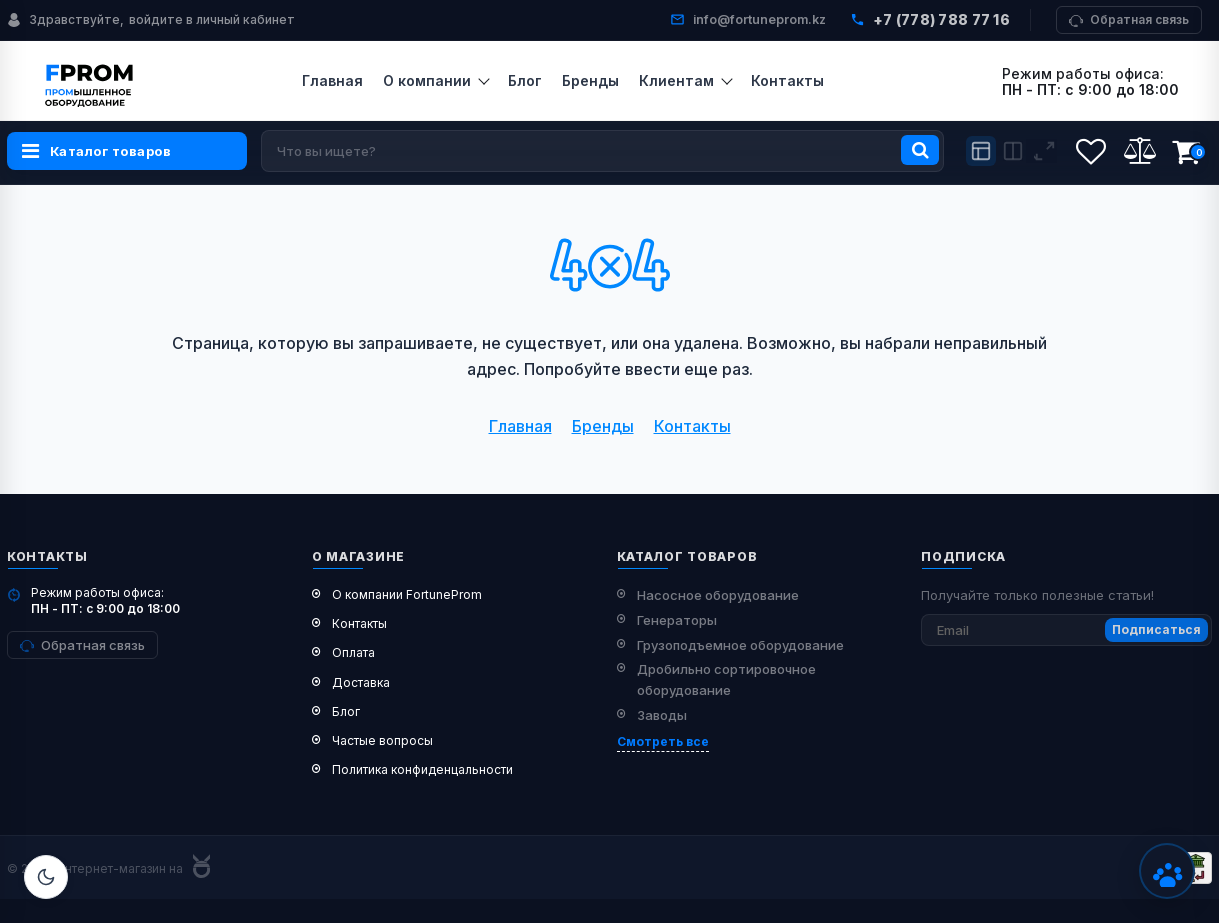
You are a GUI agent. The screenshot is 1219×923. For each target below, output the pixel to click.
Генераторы (677, 620)
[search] (602, 151)
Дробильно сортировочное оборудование (726, 679)
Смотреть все (663, 741)
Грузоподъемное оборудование (740, 645)
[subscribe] (1066, 630)
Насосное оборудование (718, 595)
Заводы (662, 715)
